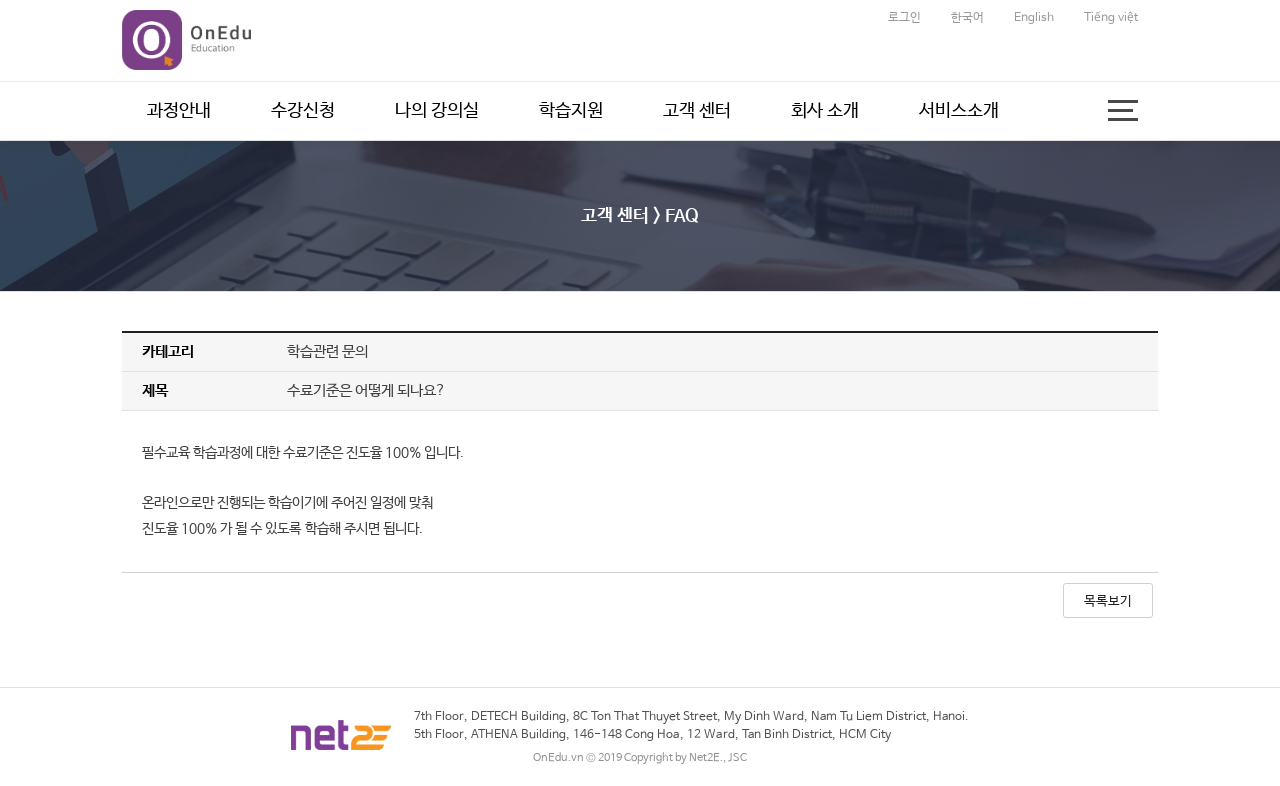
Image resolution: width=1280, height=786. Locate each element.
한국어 (967, 18)
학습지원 (571, 111)
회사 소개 (825, 111)
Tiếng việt (1111, 18)
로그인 (904, 18)
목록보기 (1108, 601)
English (1034, 18)
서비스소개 (959, 111)
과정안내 (179, 111)
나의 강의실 (437, 111)
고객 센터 (697, 111)
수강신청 (303, 111)
